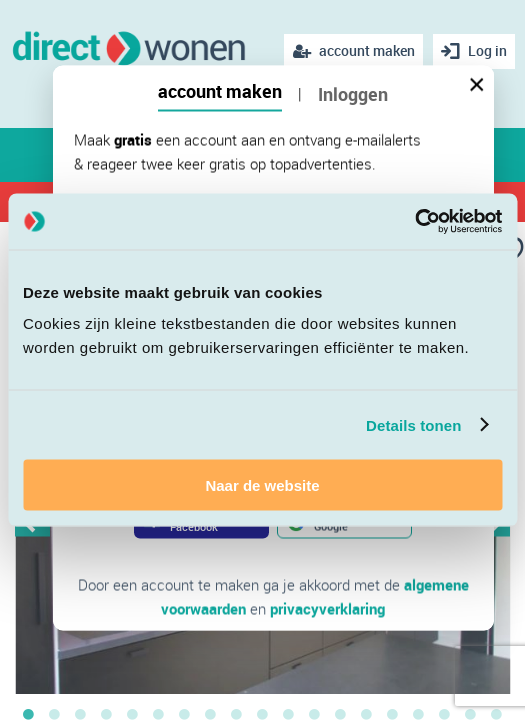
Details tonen (413, 424)
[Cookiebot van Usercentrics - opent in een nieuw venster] (414, 222)
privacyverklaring (327, 609)
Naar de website (262, 485)
